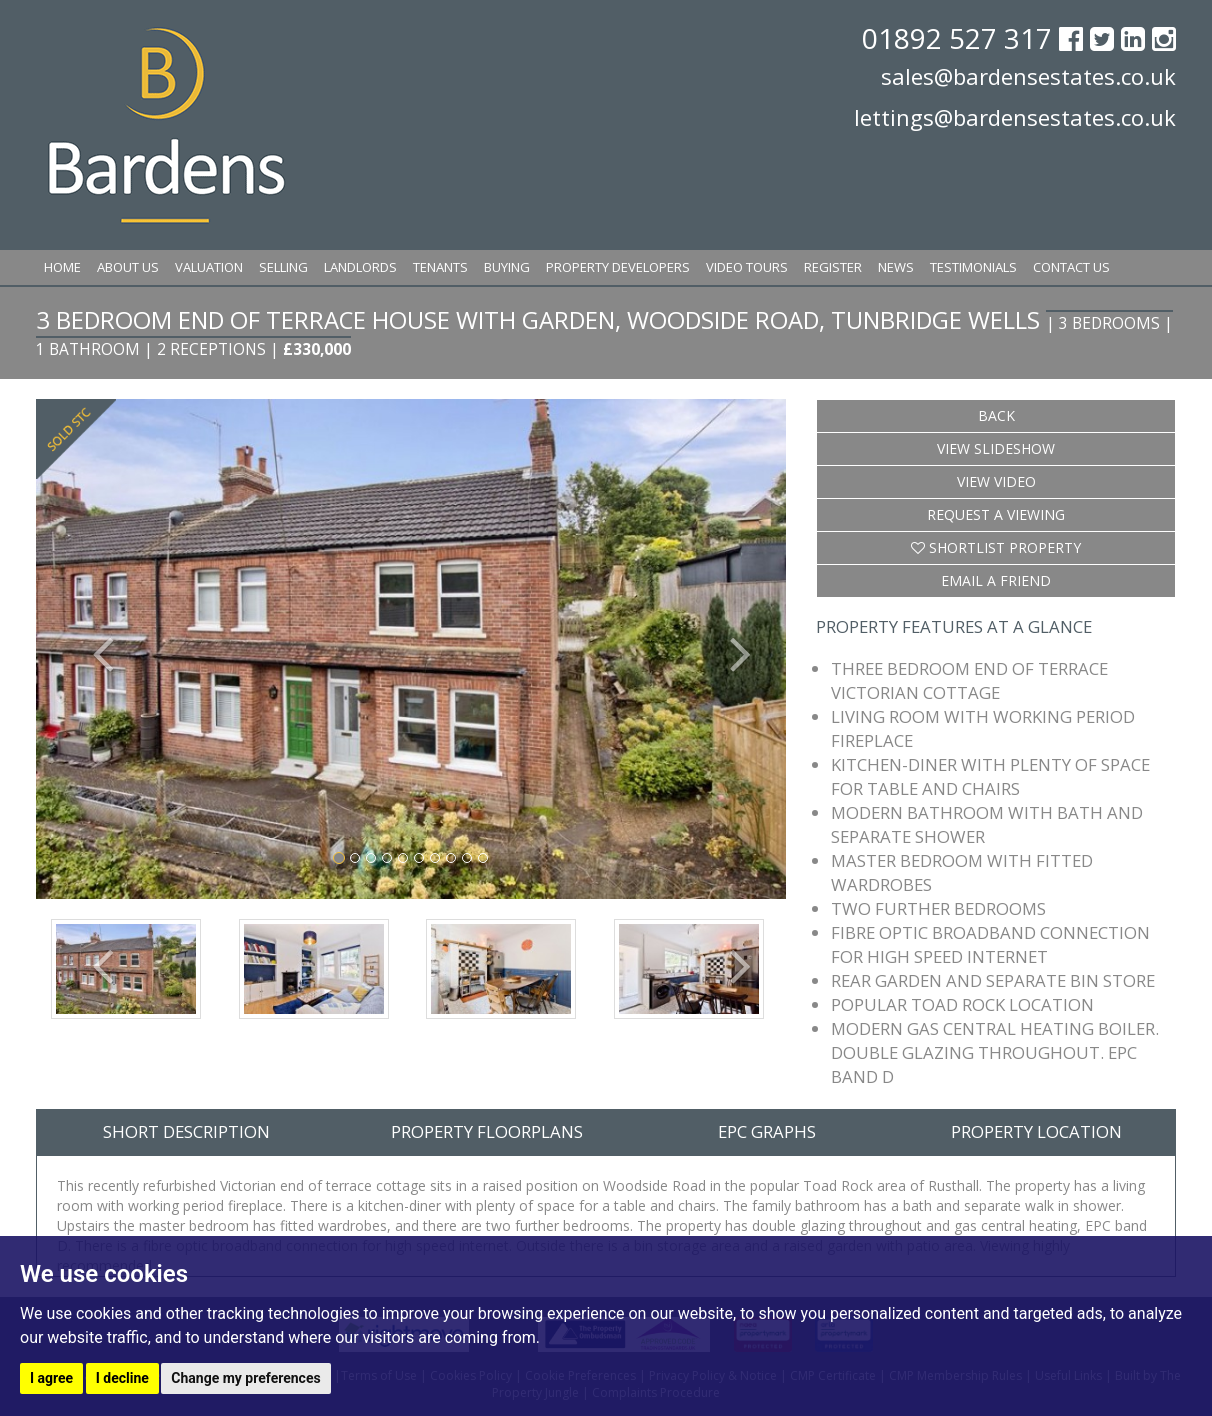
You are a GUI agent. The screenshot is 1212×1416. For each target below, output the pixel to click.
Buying (507, 267)
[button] (92, 648)
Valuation (209, 267)
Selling (283, 267)
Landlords (360, 267)
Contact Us (1071, 267)
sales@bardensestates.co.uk (1028, 76)
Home (62, 267)
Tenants (440, 267)
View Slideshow (996, 448)
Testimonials (973, 267)
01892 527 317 (960, 38)
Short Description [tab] (186, 1131)
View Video (996, 481)
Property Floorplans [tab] (487, 1131)
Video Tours (747, 267)
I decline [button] (122, 1378)
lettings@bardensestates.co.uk (1015, 117)
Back (996, 415)
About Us (128, 267)
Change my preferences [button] (245, 1378)
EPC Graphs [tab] (767, 1131)
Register (833, 267)
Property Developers (618, 267)
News (896, 267)
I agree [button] (51, 1378)
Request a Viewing (996, 514)
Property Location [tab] (1036, 1131)
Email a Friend (996, 580)
